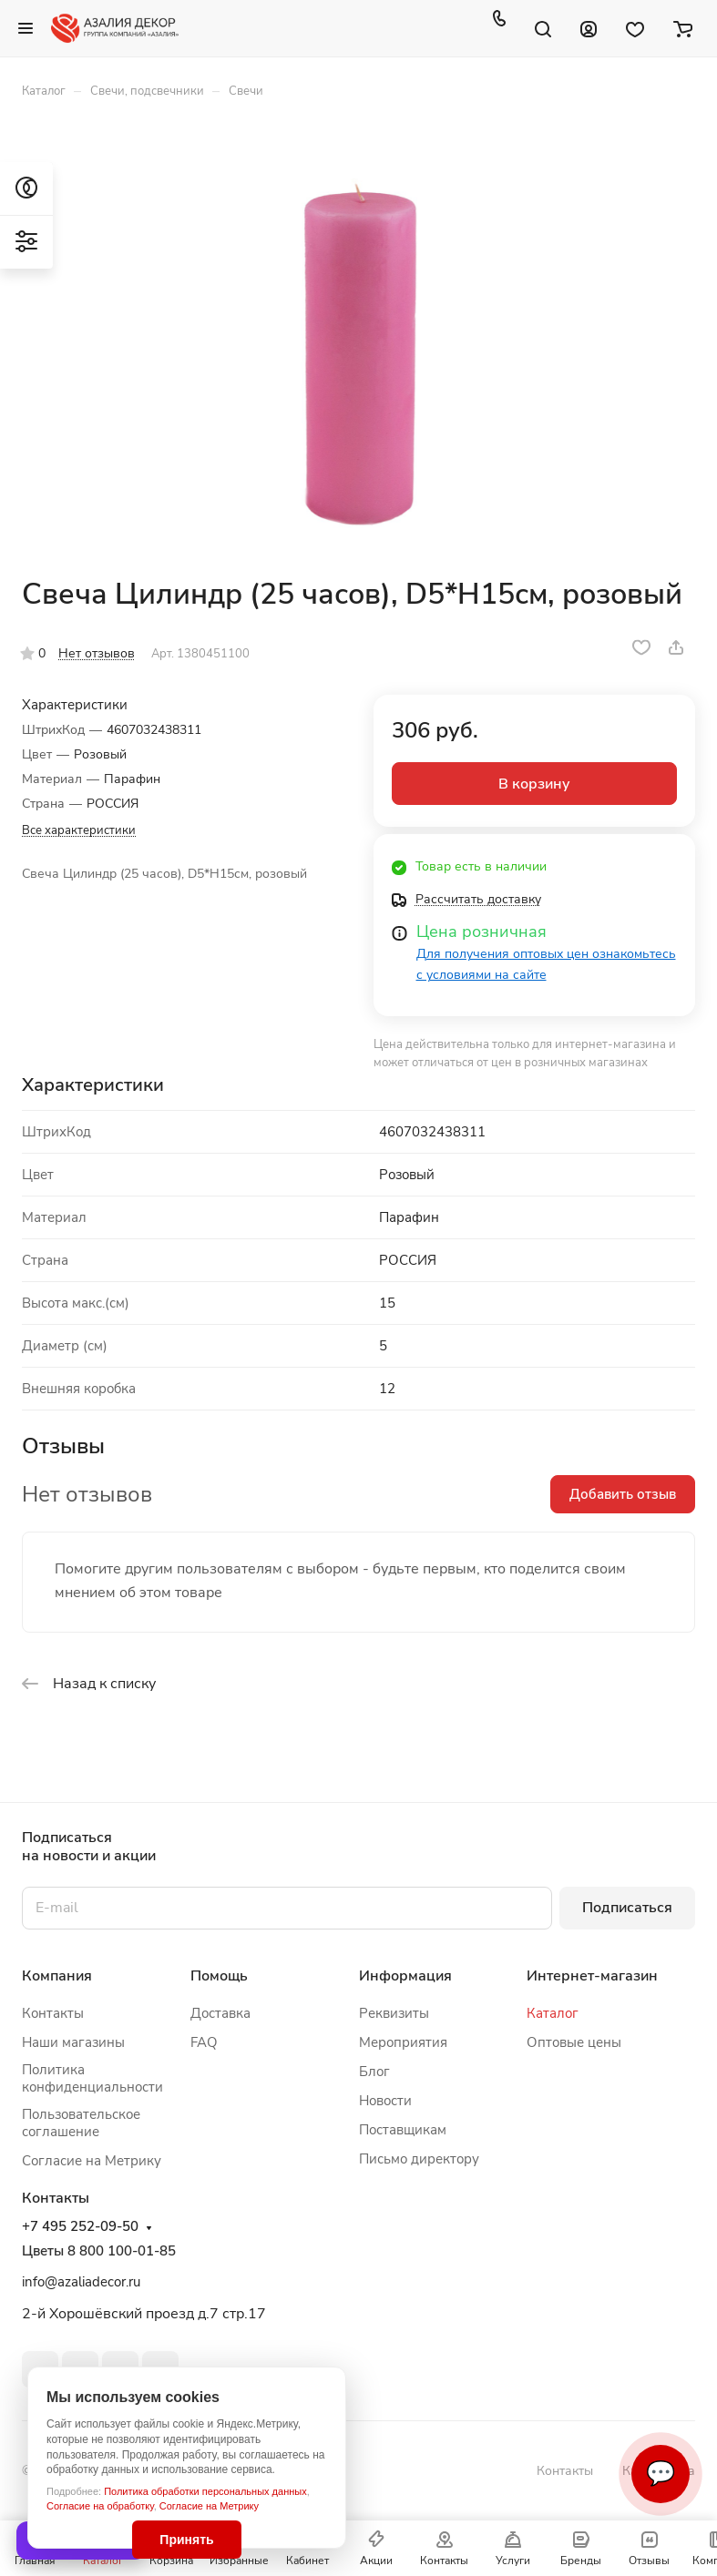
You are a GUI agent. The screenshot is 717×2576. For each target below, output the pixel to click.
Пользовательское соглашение (81, 2123)
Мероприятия (403, 2042)
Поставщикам (402, 2130)
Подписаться (627, 1908)
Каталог (553, 2013)
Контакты (53, 2013)
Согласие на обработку (100, 2505)
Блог (374, 2071)
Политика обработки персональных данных (205, 2491)
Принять (186, 2539)
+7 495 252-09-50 (80, 2226)
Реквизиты (394, 2013)
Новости (385, 2101)
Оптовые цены (574, 2042)
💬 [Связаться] (660, 2473)
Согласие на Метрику (209, 2505)
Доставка (220, 2013)
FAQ (204, 2042)
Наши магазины (73, 2042)
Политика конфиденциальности (92, 2078)
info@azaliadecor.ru (81, 2282)
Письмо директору (419, 2159)
